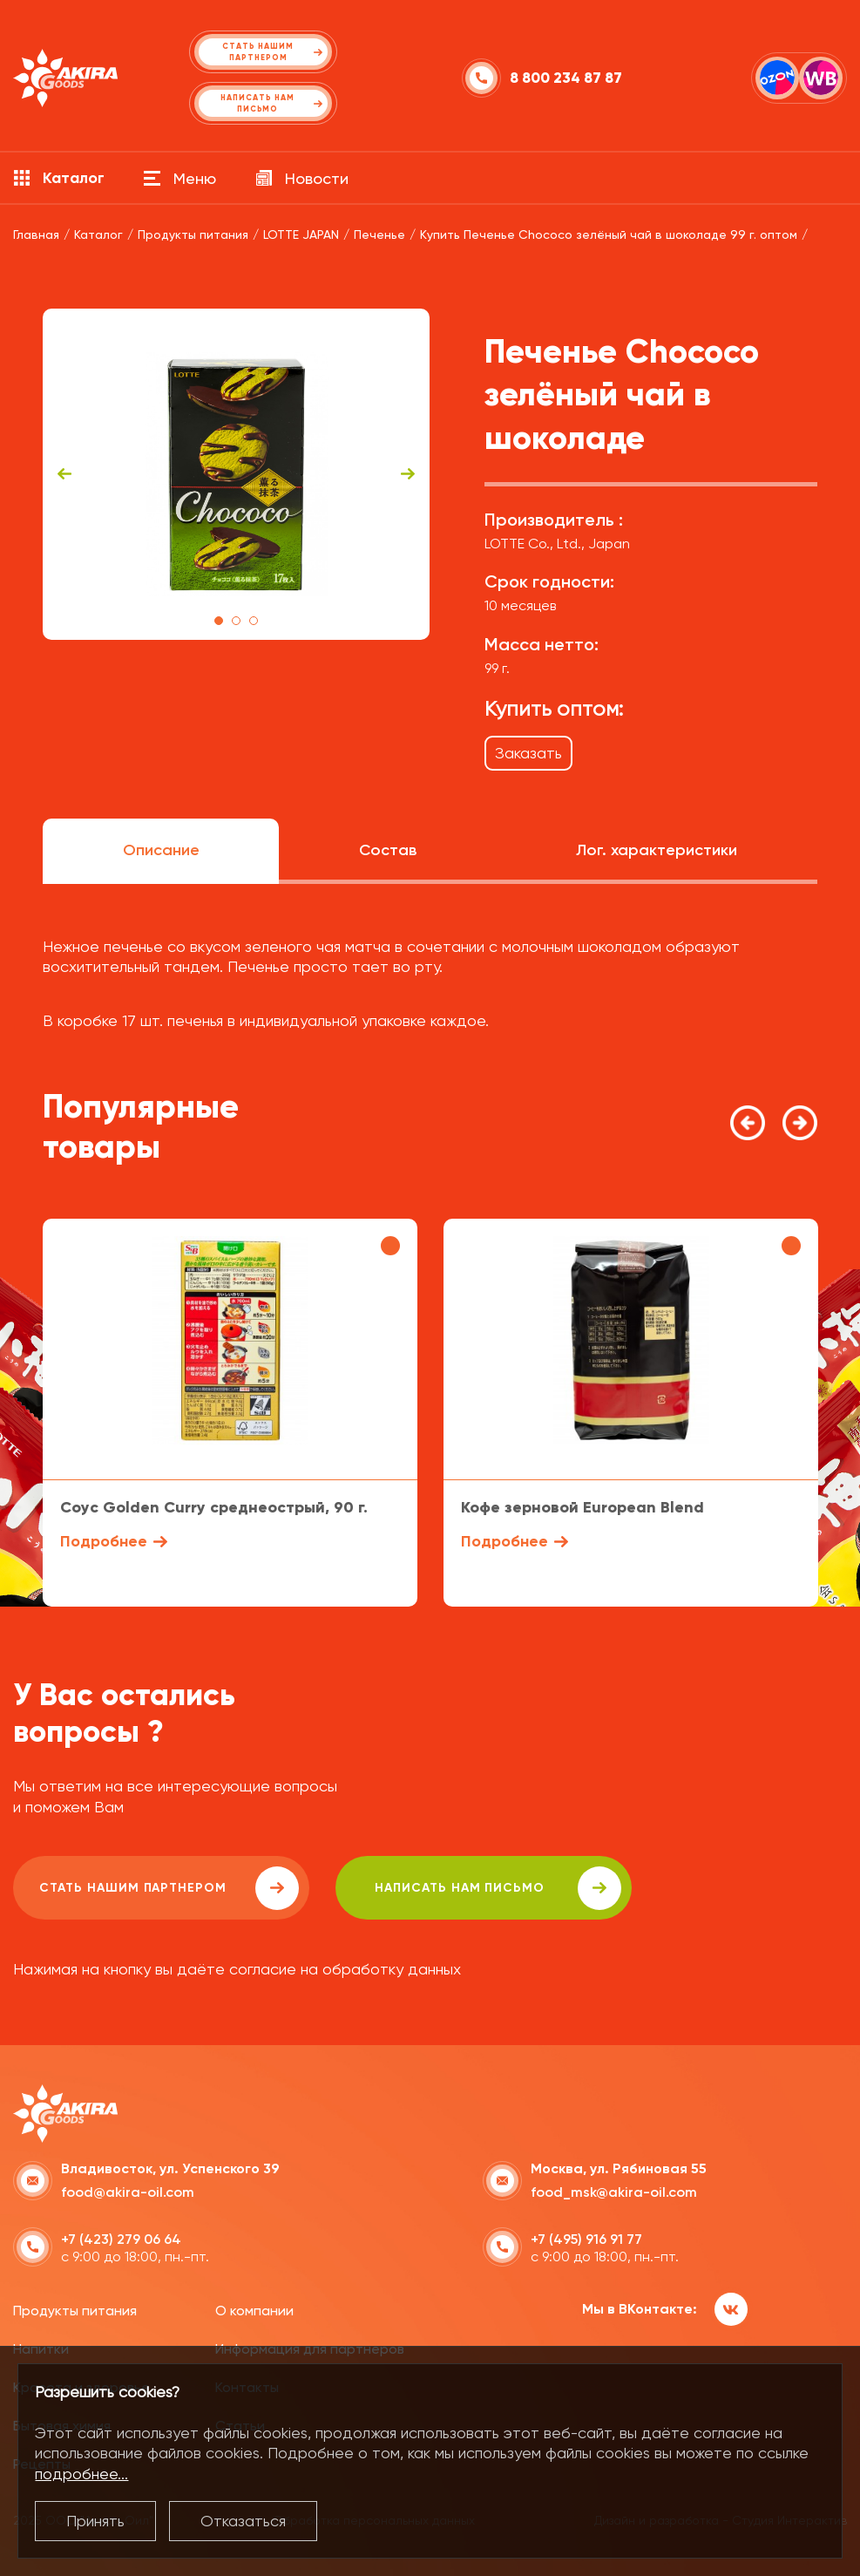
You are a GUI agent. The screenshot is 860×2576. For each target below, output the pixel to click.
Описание (161, 850)
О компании (254, 2310)
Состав (387, 850)
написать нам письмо (498, 1888)
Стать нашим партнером (169, 1888)
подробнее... (81, 2473)
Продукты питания (75, 2310)
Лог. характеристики (656, 850)
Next (408, 474)
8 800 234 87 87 (566, 78)
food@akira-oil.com (127, 2192)
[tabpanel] (236, 474)
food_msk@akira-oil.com (614, 2192)
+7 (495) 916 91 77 (586, 2239)
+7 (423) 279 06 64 (121, 2239)
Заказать (528, 753)
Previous (64, 474)
